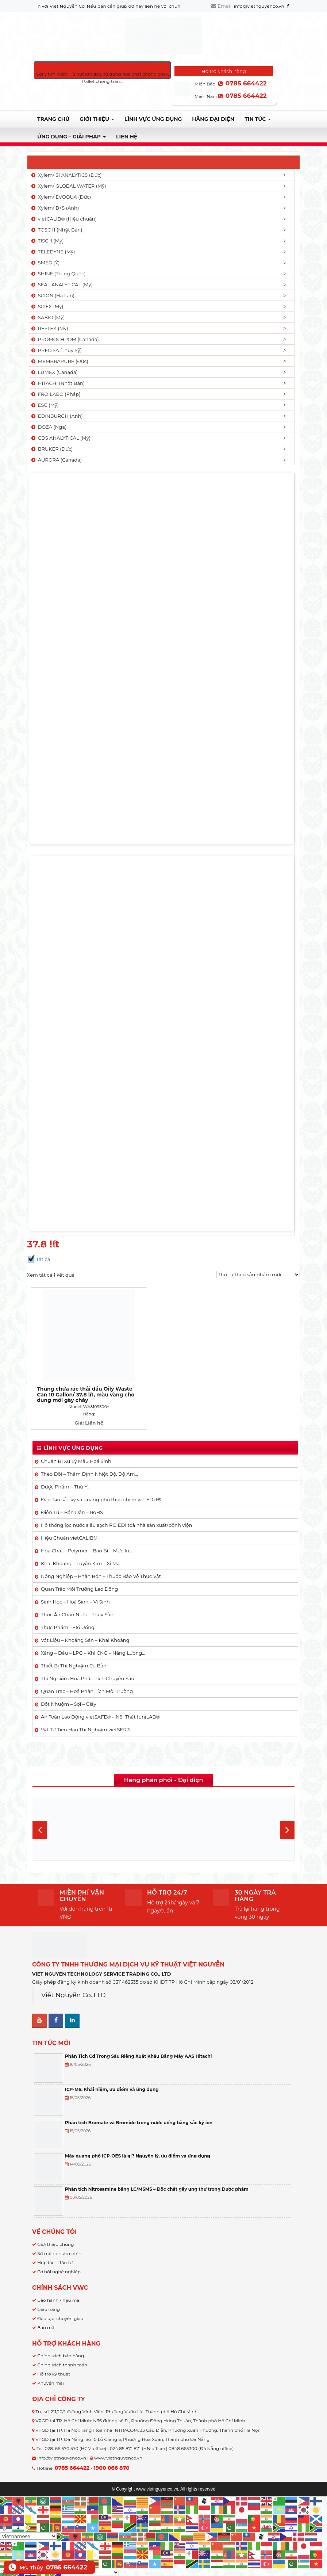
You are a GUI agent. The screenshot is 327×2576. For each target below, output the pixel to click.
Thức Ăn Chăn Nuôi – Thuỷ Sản (77, 1589)
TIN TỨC (258, 119)
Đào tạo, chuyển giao (60, 2293)
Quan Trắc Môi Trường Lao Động (79, 1563)
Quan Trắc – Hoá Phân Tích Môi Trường (87, 1666)
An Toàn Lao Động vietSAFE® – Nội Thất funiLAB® (100, 1691)
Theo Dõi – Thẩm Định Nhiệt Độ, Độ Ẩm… (89, 1448)
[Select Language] (28, 2511)
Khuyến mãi (50, 2357)
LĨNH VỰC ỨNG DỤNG (153, 119)
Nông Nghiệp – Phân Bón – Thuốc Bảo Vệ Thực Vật (101, 1550)
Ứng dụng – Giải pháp (71, 136)
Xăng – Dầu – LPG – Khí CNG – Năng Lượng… (93, 1627)
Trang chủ (53, 119)
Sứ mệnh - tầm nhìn (59, 2228)
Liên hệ (126, 136)
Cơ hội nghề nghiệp (59, 2246)
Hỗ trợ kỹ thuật (53, 2348)
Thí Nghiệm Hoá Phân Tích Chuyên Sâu (87, 1653)
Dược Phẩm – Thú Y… (66, 1461)
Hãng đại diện (213, 119)
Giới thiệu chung (55, 2218)
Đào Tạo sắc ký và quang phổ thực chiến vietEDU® (101, 1474)
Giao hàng (48, 2283)
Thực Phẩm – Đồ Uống (68, 1602)
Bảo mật (46, 2302)
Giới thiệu (97, 119)
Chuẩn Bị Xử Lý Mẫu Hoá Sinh (76, 1435)
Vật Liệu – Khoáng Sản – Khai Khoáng (85, 1614)
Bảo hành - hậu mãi (59, 2274)
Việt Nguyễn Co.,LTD (73, 1969)
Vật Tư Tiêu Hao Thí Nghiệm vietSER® (85, 1704)
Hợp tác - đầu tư (55, 2237)
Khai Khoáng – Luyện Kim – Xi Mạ (80, 1538)
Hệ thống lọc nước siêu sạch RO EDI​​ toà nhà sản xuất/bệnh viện (116, 1499)
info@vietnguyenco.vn (259, 6)
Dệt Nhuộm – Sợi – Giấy (68, 1678)
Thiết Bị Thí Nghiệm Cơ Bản (74, 1640)
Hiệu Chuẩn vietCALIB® (69, 1512)
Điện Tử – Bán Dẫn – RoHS (72, 1487)
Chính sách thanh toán (62, 2339)
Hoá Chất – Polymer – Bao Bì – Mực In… (86, 1525)
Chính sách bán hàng (60, 2330)
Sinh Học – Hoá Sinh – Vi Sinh (75, 1576)
